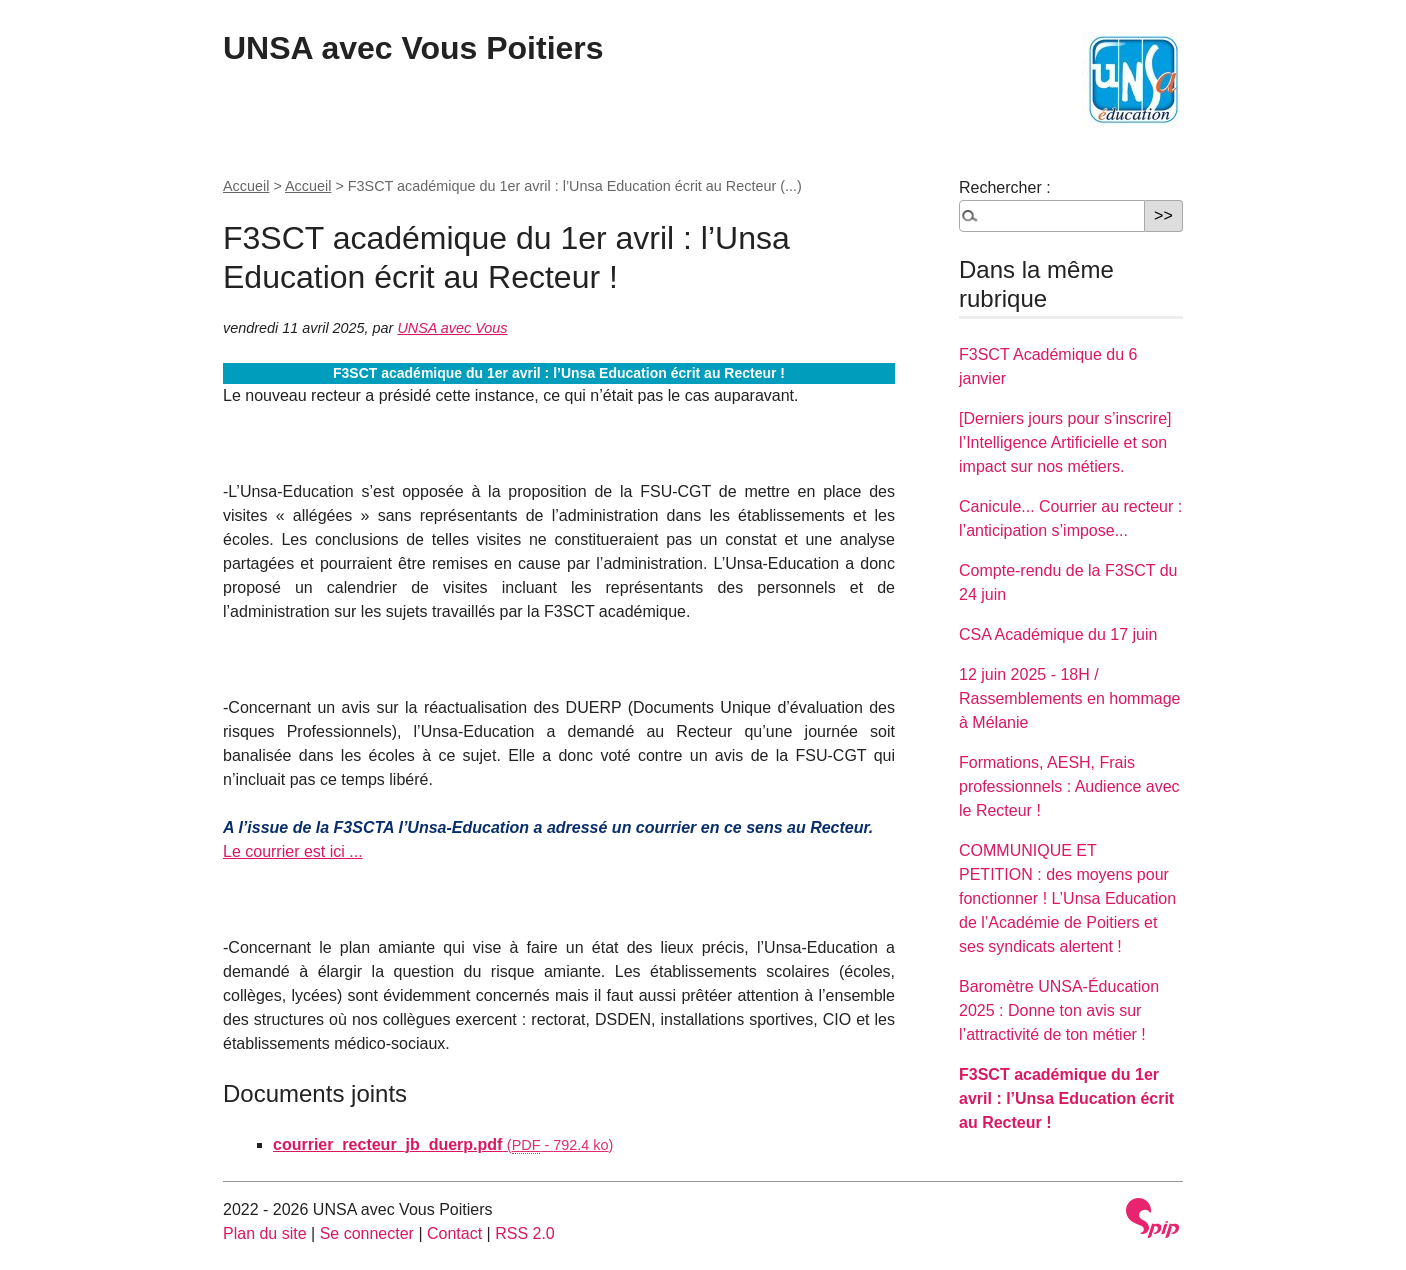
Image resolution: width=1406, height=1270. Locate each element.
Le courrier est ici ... (293, 851)
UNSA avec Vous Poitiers (413, 48)
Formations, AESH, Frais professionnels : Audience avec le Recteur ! (1069, 786)
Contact (454, 1233)
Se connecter (367, 1233)
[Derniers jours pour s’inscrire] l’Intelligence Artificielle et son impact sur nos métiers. (1065, 442)
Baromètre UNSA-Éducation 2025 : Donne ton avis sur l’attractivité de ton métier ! (1059, 1010)
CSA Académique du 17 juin (1058, 634)
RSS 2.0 (525, 1233)
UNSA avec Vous (452, 328)
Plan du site (265, 1233)
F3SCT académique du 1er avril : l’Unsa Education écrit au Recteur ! (1066, 1098)
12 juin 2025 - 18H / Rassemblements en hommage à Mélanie (1069, 698)
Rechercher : (1005, 187)
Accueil (246, 186)
